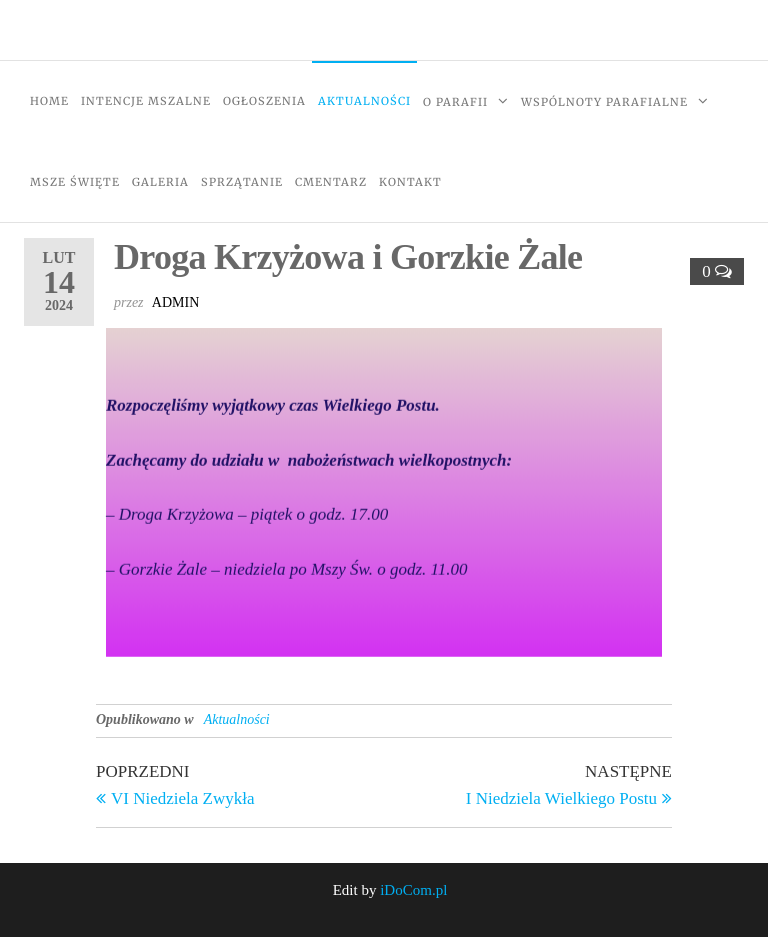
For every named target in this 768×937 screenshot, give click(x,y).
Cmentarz (331, 182)
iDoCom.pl (413, 890)
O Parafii (455, 102)
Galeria (160, 182)
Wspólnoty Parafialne (604, 102)
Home (49, 101)
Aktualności (364, 101)
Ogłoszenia (264, 101)
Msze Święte (75, 182)
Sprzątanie (242, 182)
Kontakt (410, 182)
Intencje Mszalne (146, 101)
